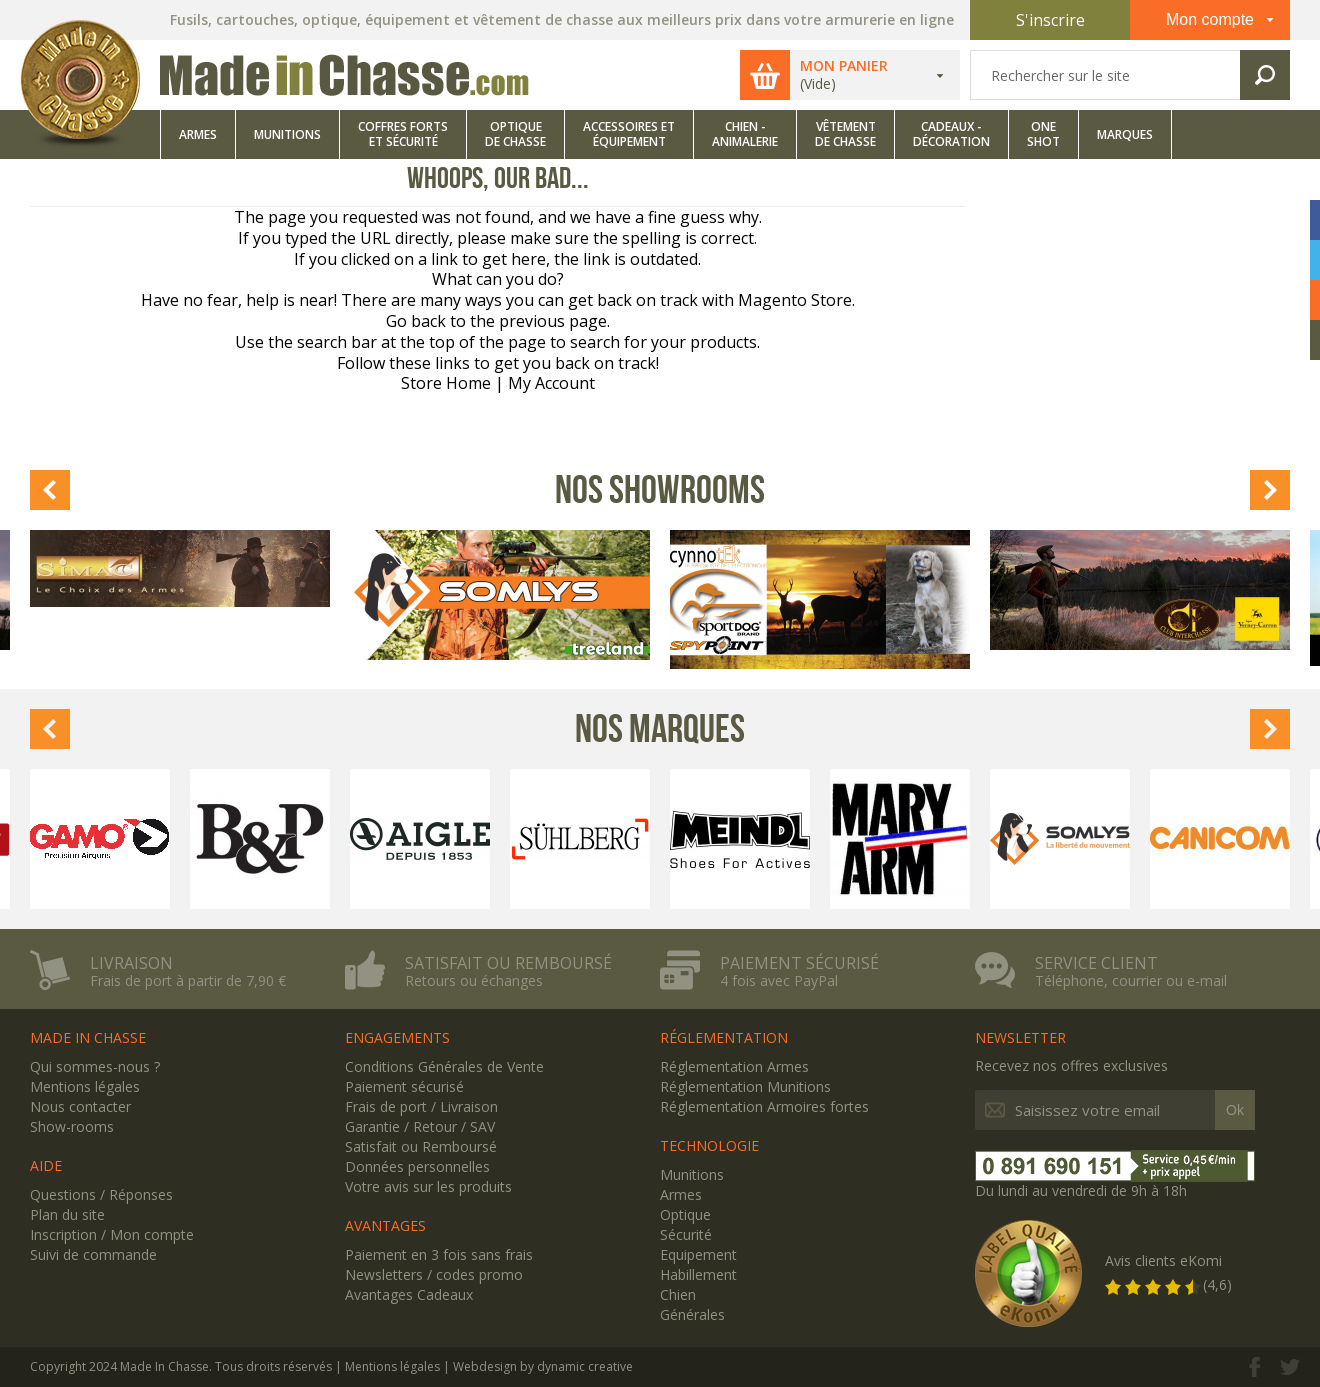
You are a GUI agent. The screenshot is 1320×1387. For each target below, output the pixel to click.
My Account (551, 383)
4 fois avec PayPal (779, 981)
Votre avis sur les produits (428, 1186)
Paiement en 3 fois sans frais (439, 1254)
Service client (1096, 963)
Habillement (698, 1274)
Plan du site (67, 1214)
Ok (1235, 1110)
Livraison (131, 963)
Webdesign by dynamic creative (543, 1366)
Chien (678, 1294)
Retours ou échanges (474, 981)
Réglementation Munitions (745, 1086)
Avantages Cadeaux (409, 1294)
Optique (685, 1214)
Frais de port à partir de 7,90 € (188, 981)
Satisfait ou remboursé (508, 963)
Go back (416, 321)
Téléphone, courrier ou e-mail (1131, 981)
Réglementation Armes (734, 1066)
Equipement (698, 1254)
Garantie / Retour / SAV (420, 1126)
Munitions (692, 1174)
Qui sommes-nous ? (95, 1066)
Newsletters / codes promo (434, 1274)
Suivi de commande (93, 1254)
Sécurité (686, 1234)
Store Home (446, 383)
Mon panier (844, 66)
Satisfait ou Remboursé (421, 1146)
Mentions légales (85, 1086)
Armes (681, 1194)
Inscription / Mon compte (112, 1234)
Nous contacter (80, 1106)
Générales (692, 1314)
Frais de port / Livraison (421, 1106)
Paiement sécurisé (799, 963)
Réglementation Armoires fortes (764, 1106)
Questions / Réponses (101, 1194)
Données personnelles (417, 1166)
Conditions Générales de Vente (444, 1066)
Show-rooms (72, 1126)
